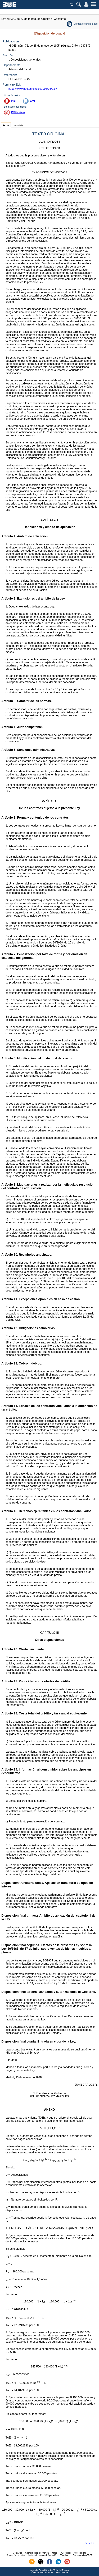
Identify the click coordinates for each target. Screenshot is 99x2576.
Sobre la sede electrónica (37, 2553)
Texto (6, 125)
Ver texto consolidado (86, 23)
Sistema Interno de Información (42, 2555)
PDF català (18, 112)
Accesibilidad (80, 2553)
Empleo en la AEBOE (82, 2555)
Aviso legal (66, 2553)
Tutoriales (64, 2555)
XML (33, 101)
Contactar (17, 2553)
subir (91, 2543)
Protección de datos (16, 2555)
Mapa (54, 2553)
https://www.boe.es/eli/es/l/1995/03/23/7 (32, 88)
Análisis (18, 125)
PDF (14, 101)
